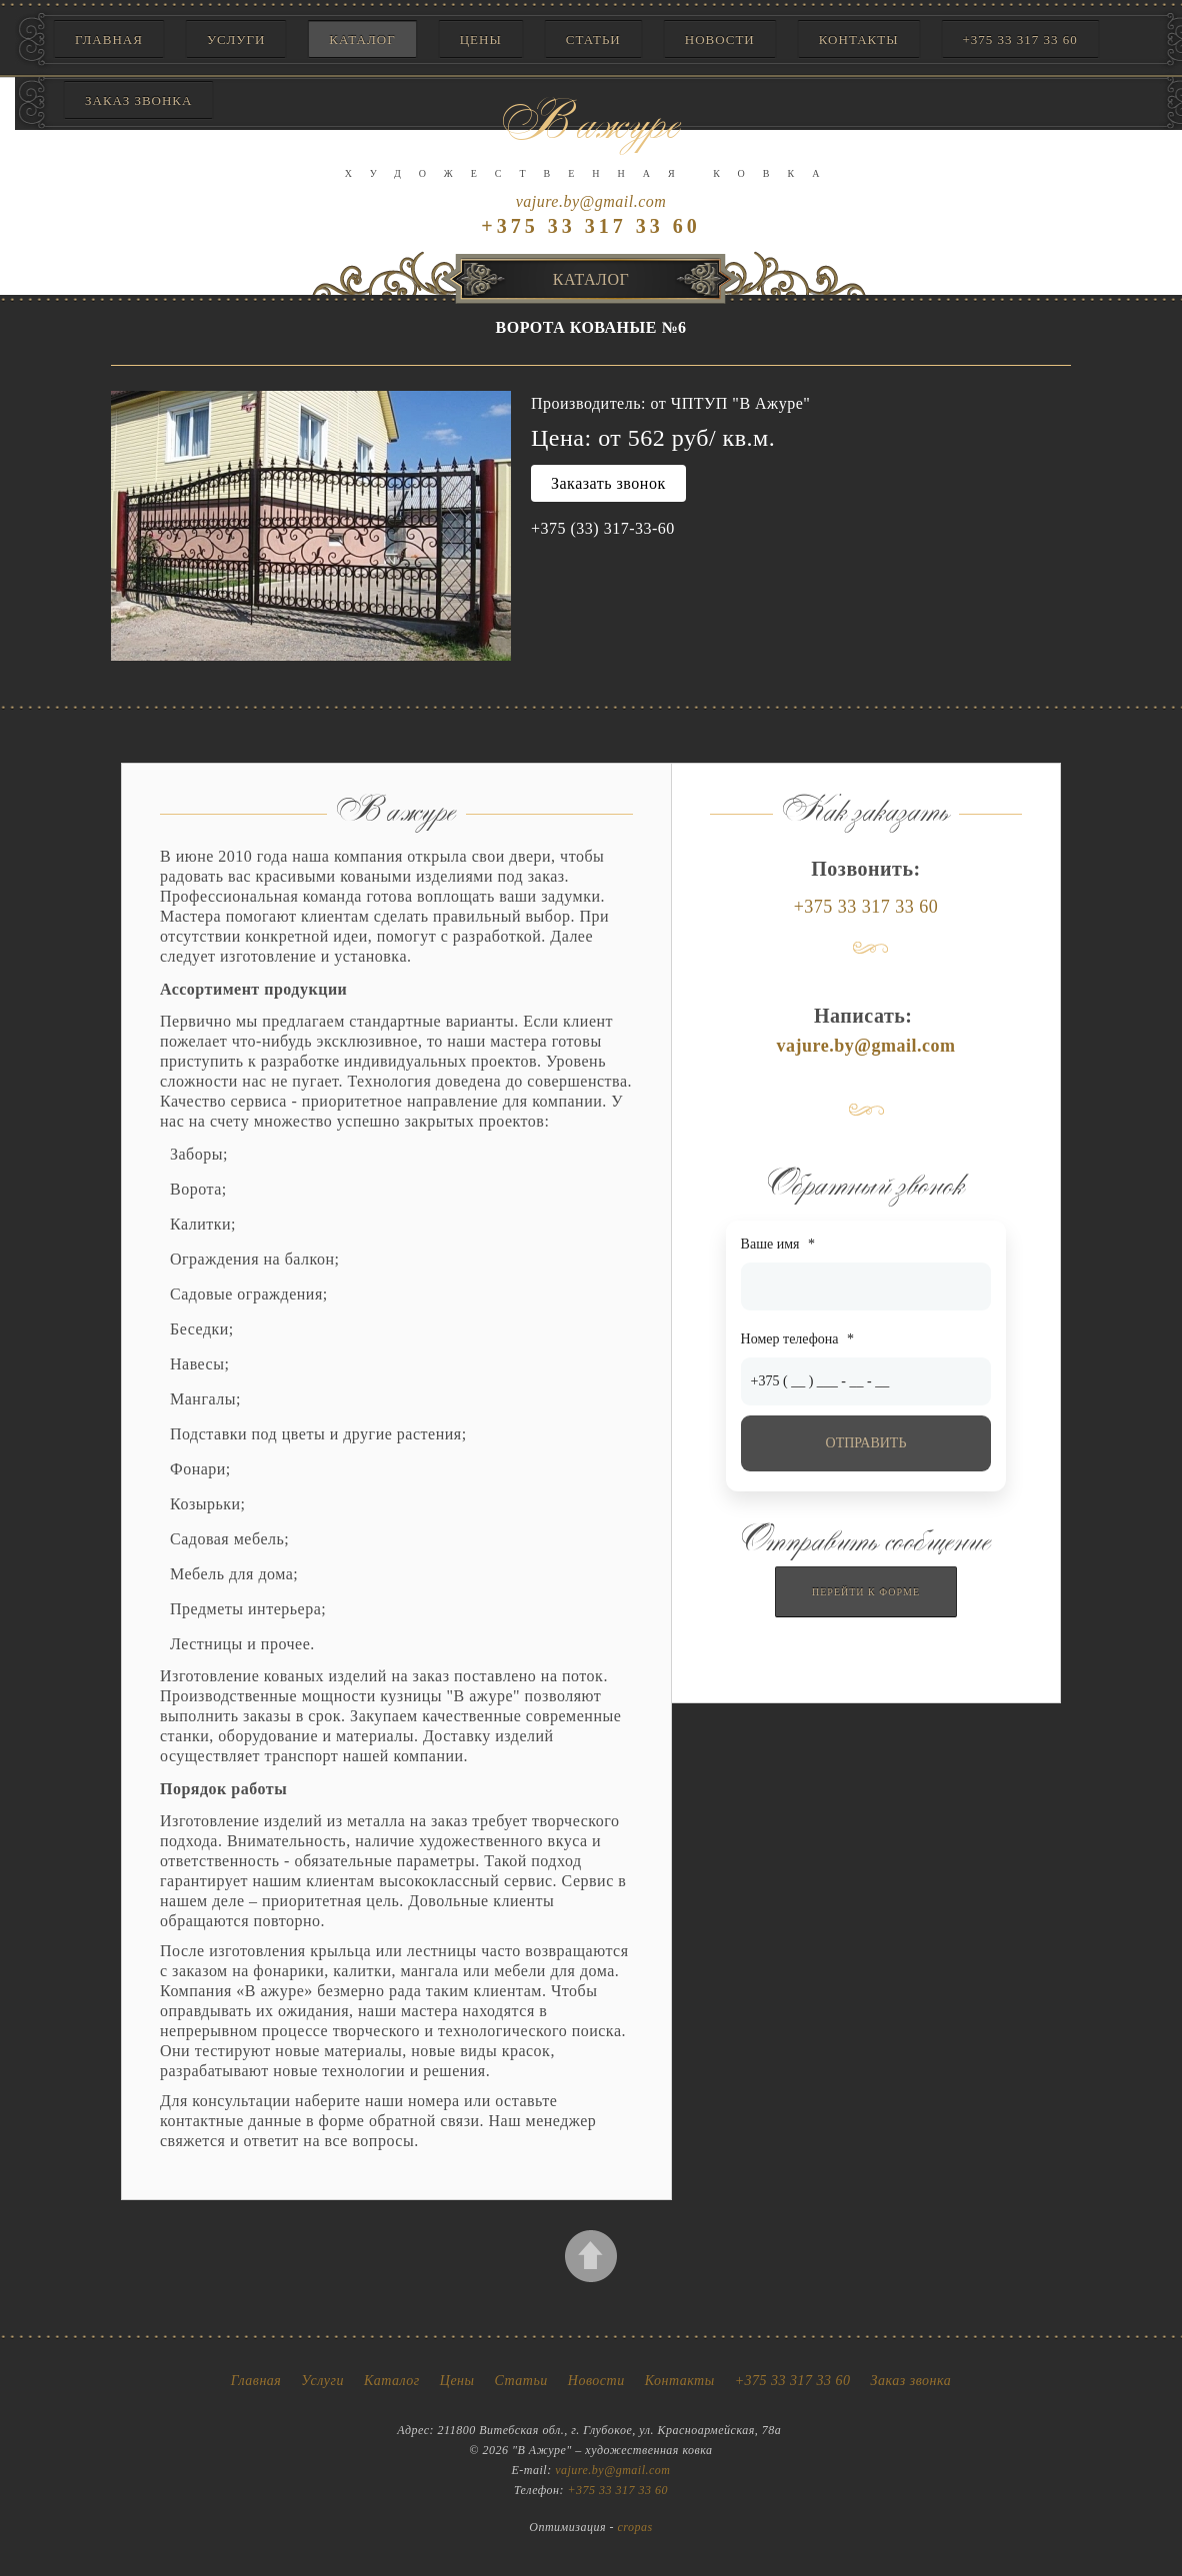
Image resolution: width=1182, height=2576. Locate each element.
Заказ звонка (911, 2380)
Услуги (236, 39)
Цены (481, 39)
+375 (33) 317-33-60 (603, 528)
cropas (635, 2527)
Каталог (362, 39)
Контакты (859, 39)
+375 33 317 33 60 (1020, 39)
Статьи (593, 39)
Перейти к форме (866, 1591)
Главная (109, 39)
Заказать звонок (608, 483)
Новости (720, 39)
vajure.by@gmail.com (591, 201)
